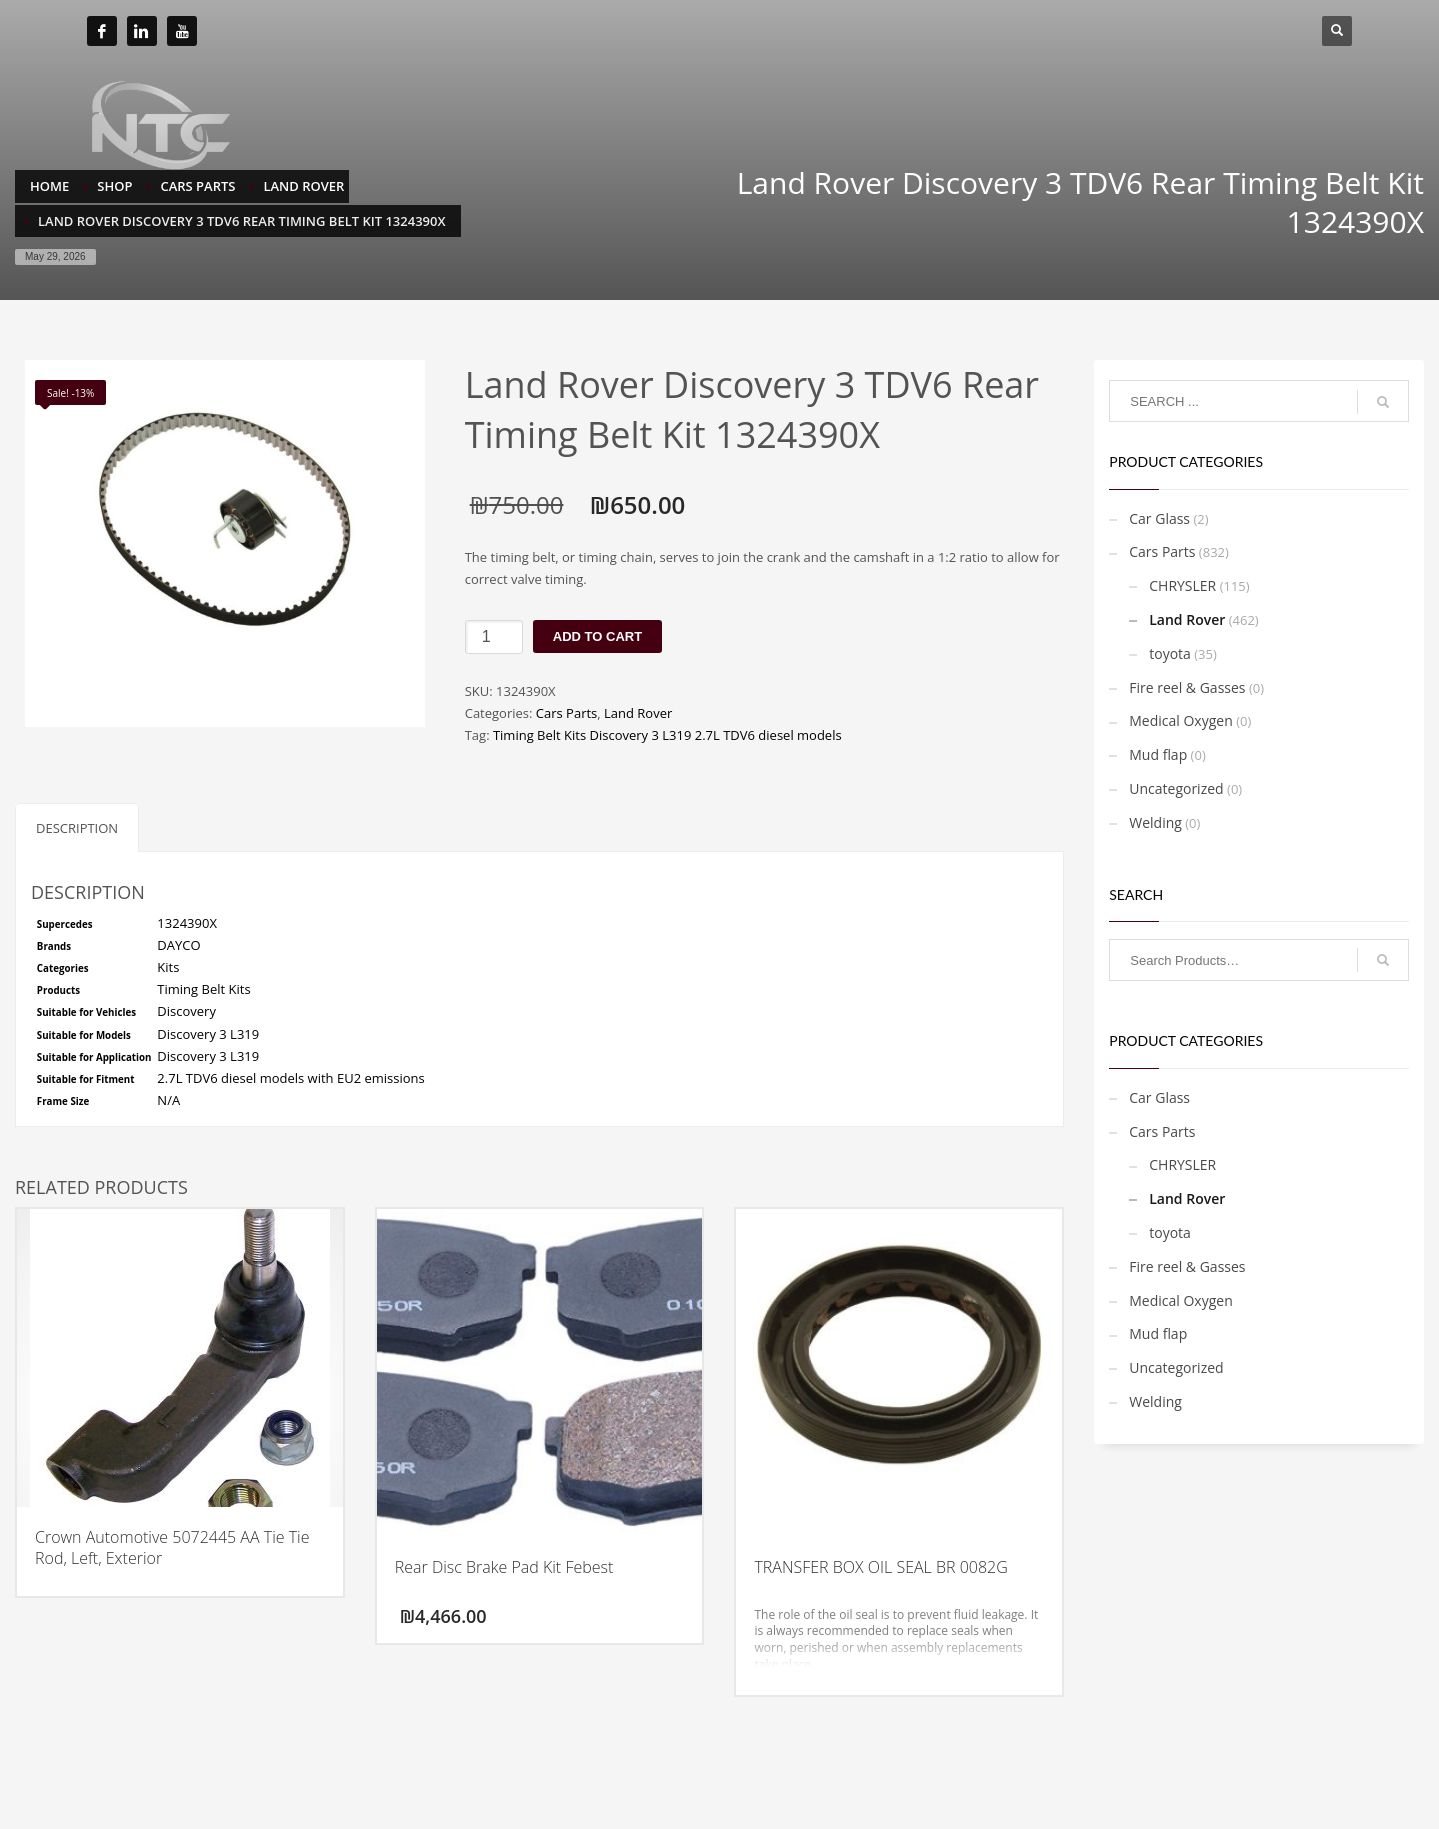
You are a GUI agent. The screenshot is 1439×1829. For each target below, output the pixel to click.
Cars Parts (566, 713)
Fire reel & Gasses (1187, 687)
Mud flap (1158, 754)
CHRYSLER (1182, 585)
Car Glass (1159, 518)
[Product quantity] (494, 637)
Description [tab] (77, 828)
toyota (1170, 653)
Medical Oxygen (1181, 720)
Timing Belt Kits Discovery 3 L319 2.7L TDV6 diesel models (667, 735)
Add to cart (597, 636)
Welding (1155, 822)
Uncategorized (1176, 788)
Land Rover (638, 713)
